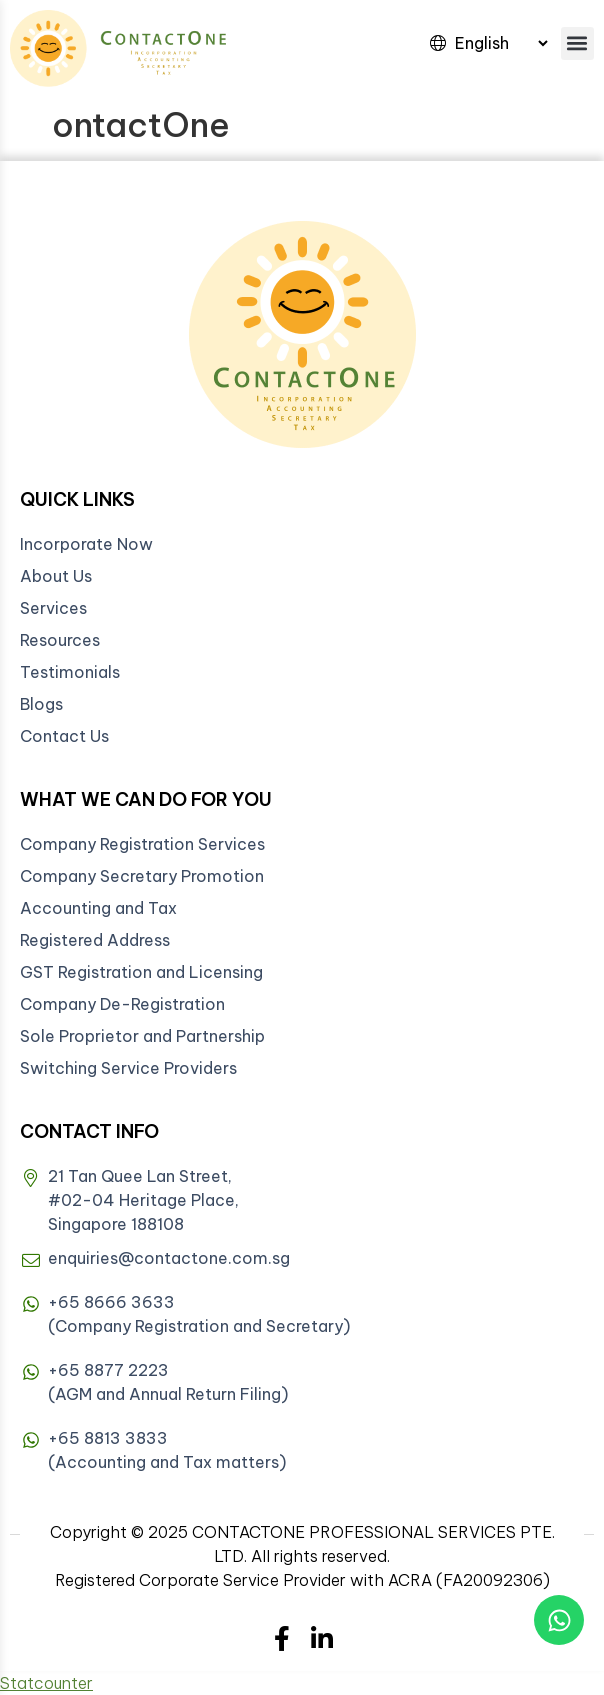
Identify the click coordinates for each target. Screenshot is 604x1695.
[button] (577, 43)
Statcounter (46, 1683)
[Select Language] (501, 43)
